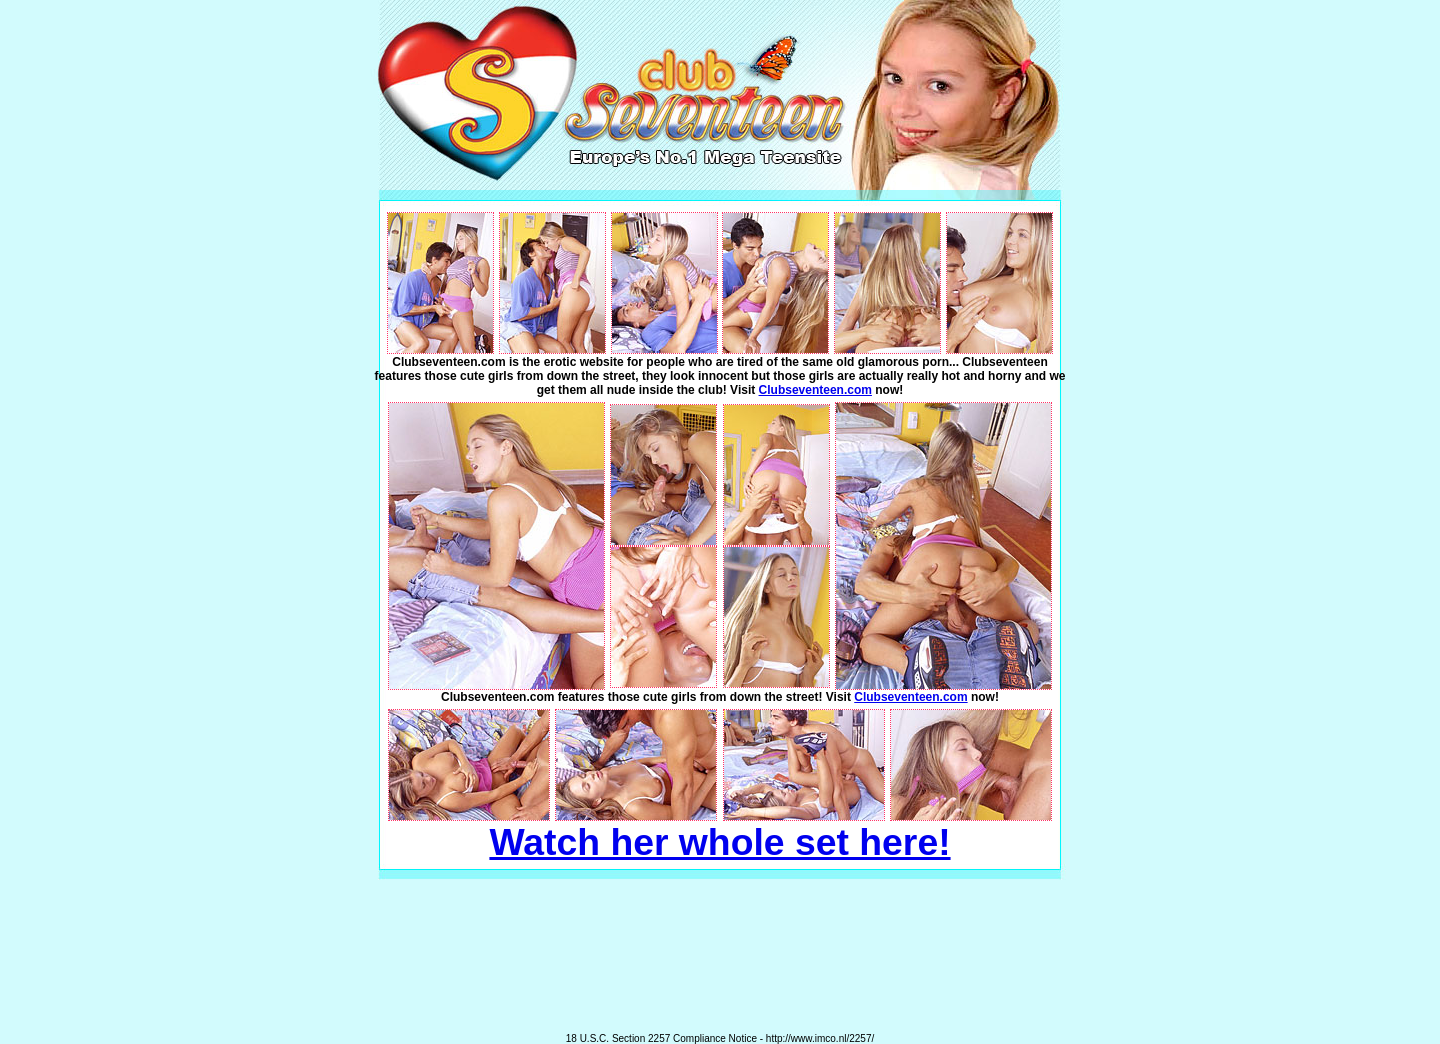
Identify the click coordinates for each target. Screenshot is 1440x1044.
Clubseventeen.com (815, 390)
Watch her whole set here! (719, 842)
